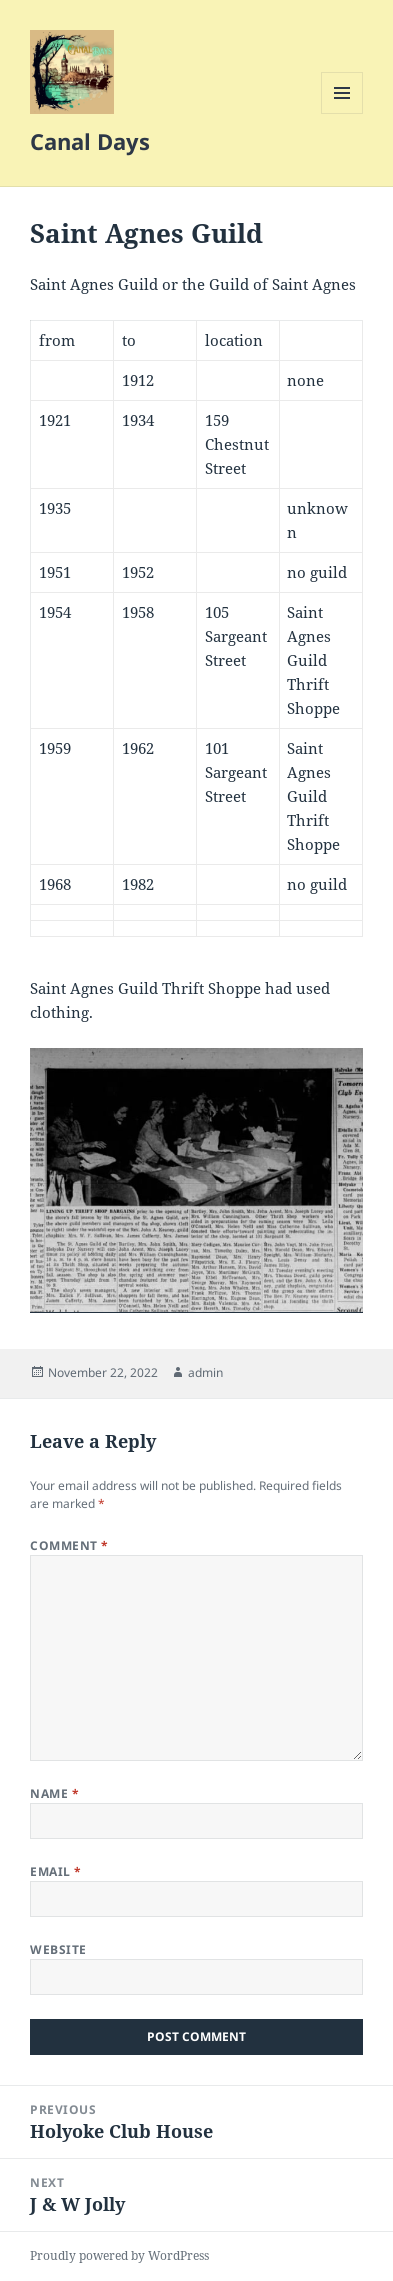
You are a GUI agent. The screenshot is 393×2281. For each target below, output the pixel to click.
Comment (69, 1545)
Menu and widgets (342, 113)
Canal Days (90, 141)
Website (58, 1949)
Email (55, 1871)
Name (54, 1793)
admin (205, 1372)
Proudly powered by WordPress (119, 2255)
